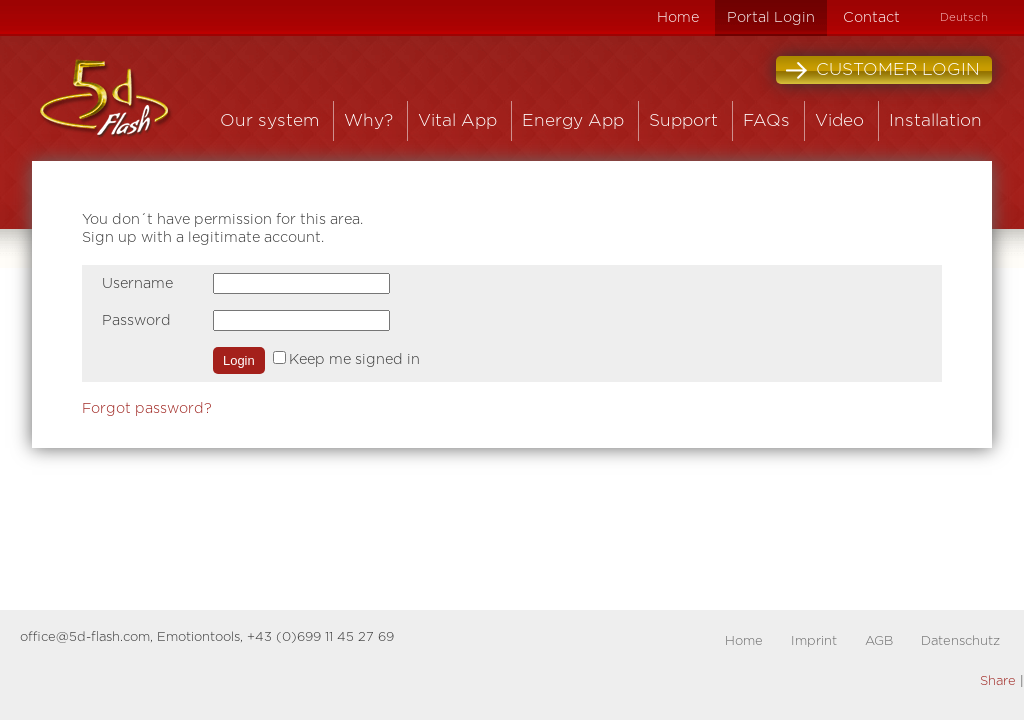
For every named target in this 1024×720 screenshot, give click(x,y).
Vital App (457, 120)
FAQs (766, 120)
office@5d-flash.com (85, 637)
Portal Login (771, 17)
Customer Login (882, 70)
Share (998, 681)
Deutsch (964, 17)
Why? (368, 120)
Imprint (814, 641)
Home (678, 17)
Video (839, 120)
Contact (871, 17)
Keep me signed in (354, 359)
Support (683, 120)
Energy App (573, 120)
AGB (879, 641)
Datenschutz (960, 641)
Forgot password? (147, 408)
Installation (935, 120)
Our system (269, 120)
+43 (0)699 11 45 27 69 (320, 637)
